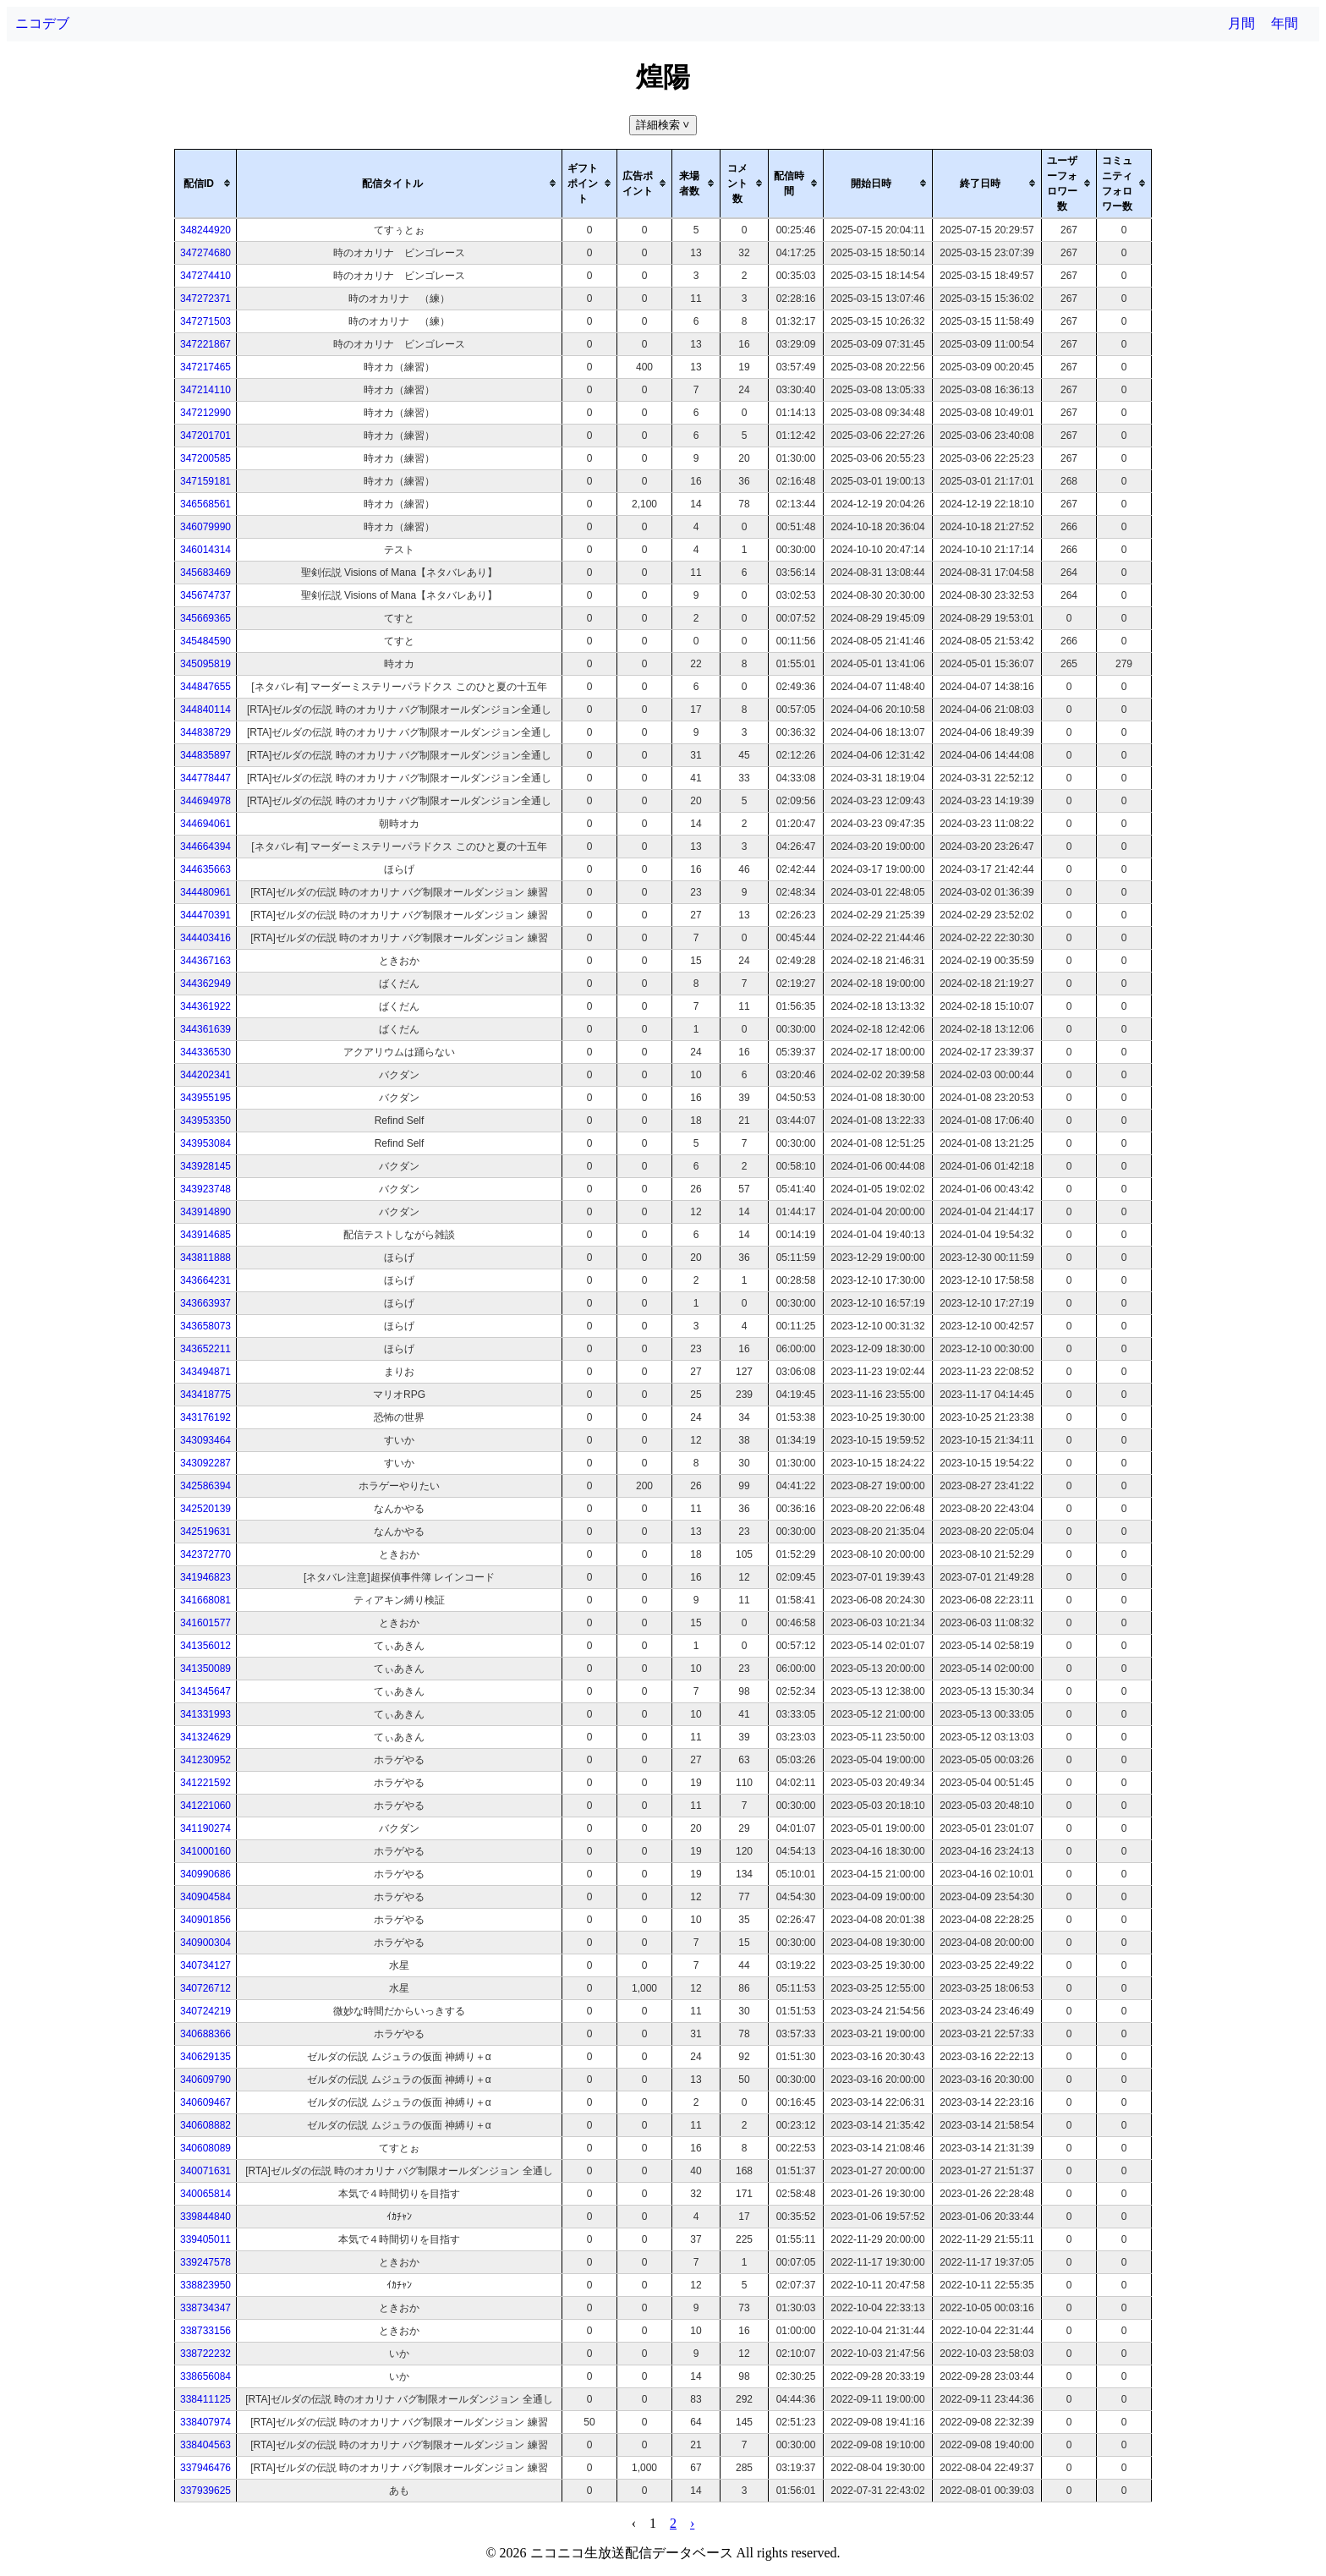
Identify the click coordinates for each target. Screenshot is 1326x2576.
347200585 (205, 458)
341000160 (205, 1851)
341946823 (205, 1577)
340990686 (205, 1874)
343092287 (205, 1463)
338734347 (205, 2308)
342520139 (205, 1509)
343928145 (205, 1166)
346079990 (205, 527)
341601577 (205, 1623)
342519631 (205, 1531)
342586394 (205, 1486)
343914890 (205, 1212)
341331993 (205, 1714)
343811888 (205, 1257)
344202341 (205, 1075)
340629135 (205, 2057)
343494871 (205, 1372)
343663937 (205, 1303)
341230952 (205, 1760)
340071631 (205, 2171)
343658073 (205, 1326)
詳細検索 (664, 124)
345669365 (205, 618)
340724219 (205, 2011)
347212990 (205, 413)
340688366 (205, 2034)
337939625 (205, 2491)
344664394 (205, 846)
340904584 (205, 1897)
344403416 (205, 938)
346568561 (205, 504)
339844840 (205, 2216)
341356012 (205, 1646)
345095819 (205, 664)
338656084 (205, 2376)
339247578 (205, 2262)
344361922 (205, 1006)
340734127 (205, 1965)
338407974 (205, 2422)
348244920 (205, 230)
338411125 (205, 2399)
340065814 (205, 2194)
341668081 (205, 1600)
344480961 (205, 892)
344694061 (205, 824)
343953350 (205, 1120)
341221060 (205, 1805)
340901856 (205, 1920)
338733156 (205, 2331)
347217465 (205, 367)
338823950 (205, 2285)
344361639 (205, 1029)
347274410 (205, 276)
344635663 (205, 869)
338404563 (205, 2445)
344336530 (205, 1052)
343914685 (205, 1235)
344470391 (205, 915)
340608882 (205, 2125)
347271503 (205, 321)
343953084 (205, 1143)
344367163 (205, 961)
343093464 (205, 1440)
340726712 (205, 1988)
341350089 (205, 1668)
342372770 (205, 1554)
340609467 (205, 2102)
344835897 (205, 755)
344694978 (205, 801)
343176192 (205, 1417)
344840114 (205, 709)
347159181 (205, 481)
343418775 (205, 1394)
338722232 (205, 2354)
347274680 (205, 253)
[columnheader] (206, 183)
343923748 (205, 1189)
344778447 (205, 778)
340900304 (205, 1942)
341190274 (205, 1828)
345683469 (205, 572)
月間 (1241, 23)
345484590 (205, 641)
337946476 (205, 2468)
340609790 (205, 2079)
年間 (1284, 23)
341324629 (205, 1737)
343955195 (205, 1098)
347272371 (205, 298)
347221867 (205, 344)
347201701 (205, 435)
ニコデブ (42, 23)
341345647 (205, 1691)
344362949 (205, 983)
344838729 (205, 732)
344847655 (205, 687)
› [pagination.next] (692, 2523)
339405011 (205, 2239)
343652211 (205, 1349)
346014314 (205, 550)
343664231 (205, 1280)
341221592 (205, 1783)
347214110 (205, 390)
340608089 (205, 2148)
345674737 (205, 595)
